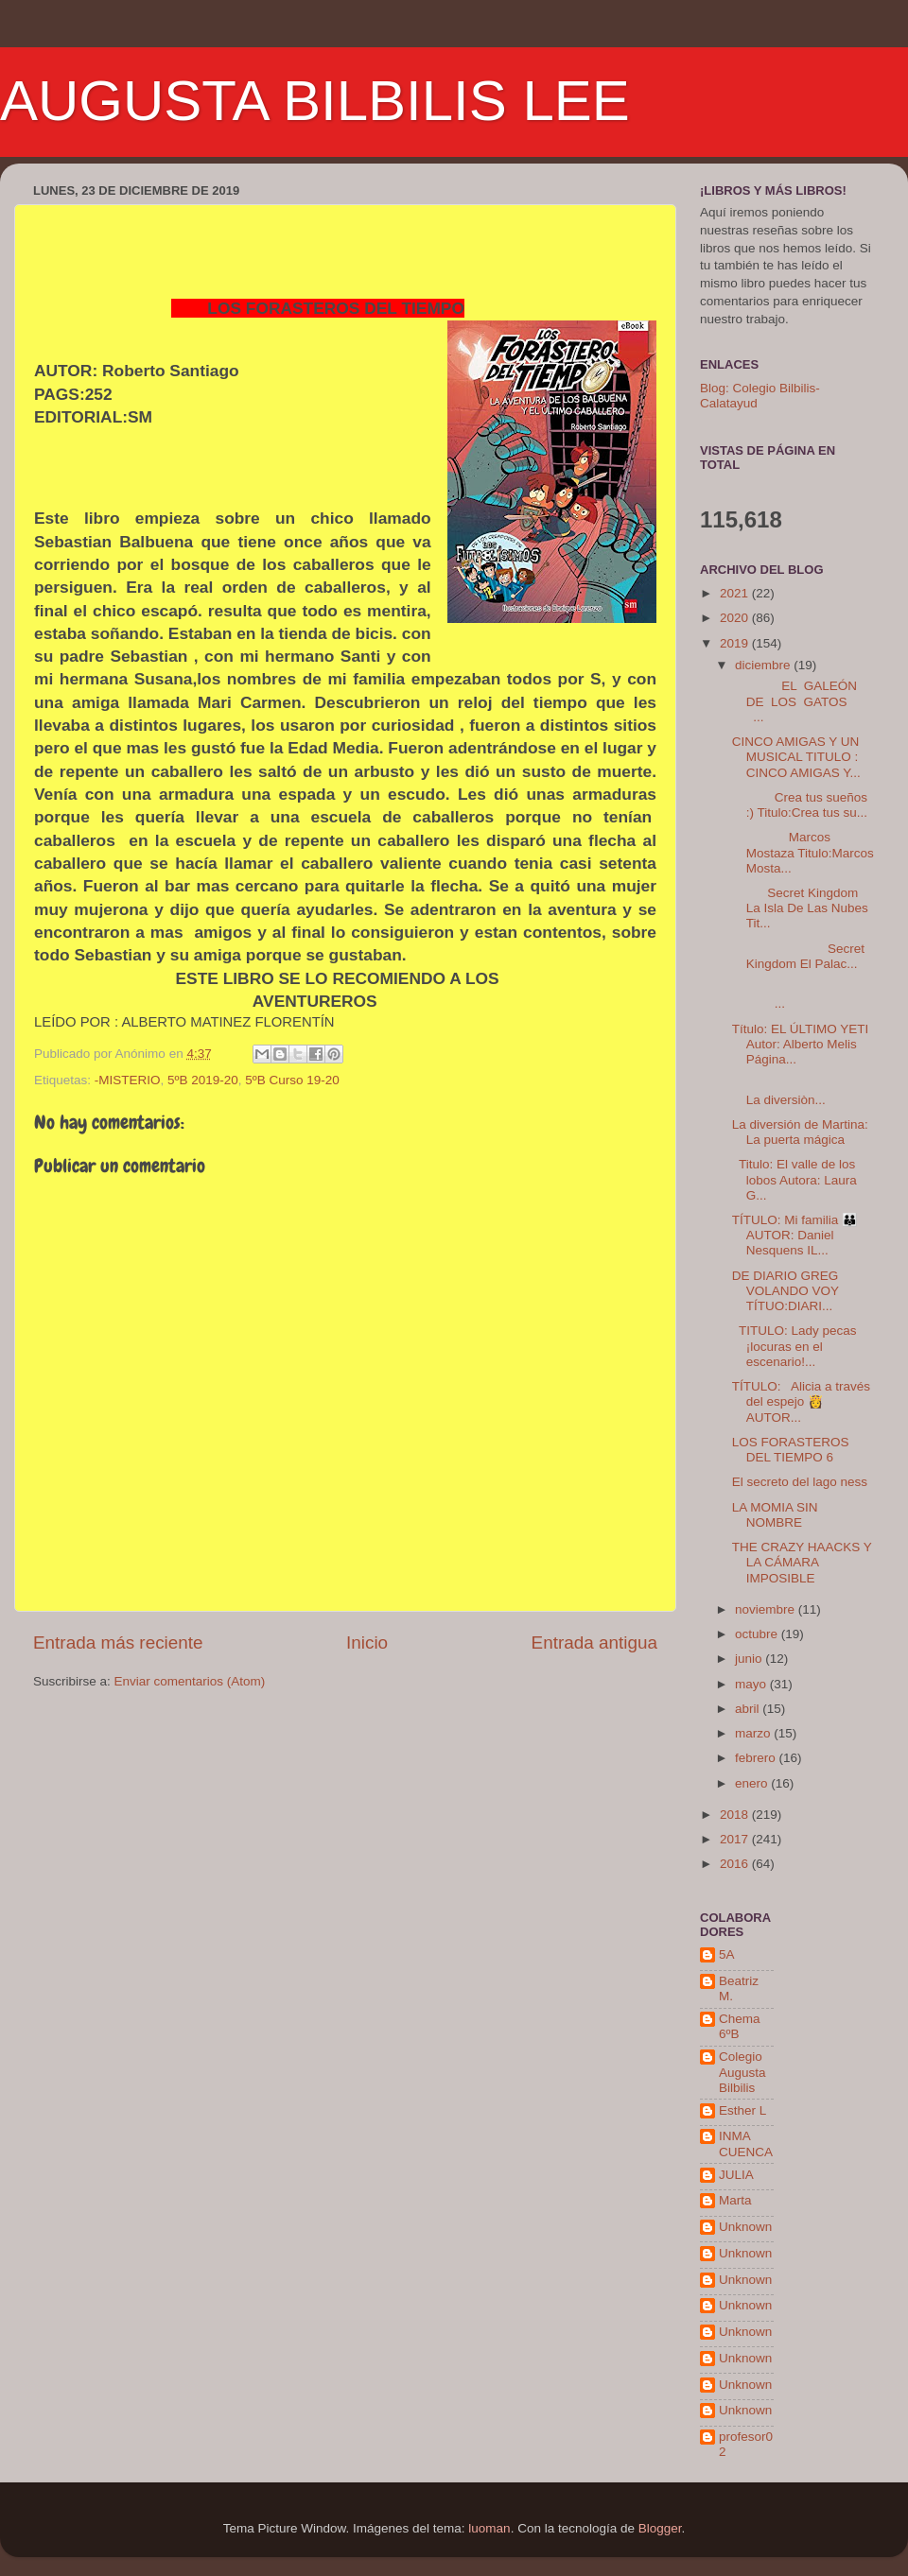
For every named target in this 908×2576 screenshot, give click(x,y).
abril (748, 1709)
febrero (757, 1758)
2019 (736, 643)
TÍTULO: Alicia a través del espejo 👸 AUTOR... (801, 1401)
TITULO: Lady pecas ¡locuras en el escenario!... (794, 1345)
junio (750, 1658)
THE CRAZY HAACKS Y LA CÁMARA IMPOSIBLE (802, 1562)
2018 (736, 1814)
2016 (736, 1864)
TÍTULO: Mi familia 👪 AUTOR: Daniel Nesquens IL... (795, 1235)
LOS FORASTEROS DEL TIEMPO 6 (790, 1449)
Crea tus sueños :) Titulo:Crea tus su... (799, 805)
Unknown (745, 2227)
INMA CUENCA (746, 2143)
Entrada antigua (594, 1642)
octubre (758, 1634)
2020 (736, 618)
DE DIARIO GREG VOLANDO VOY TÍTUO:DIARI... (785, 1291)
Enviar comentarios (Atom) (190, 1681)
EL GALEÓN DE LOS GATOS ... (802, 701)
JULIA (736, 2175)
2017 (736, 1839)
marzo (754, 1733)
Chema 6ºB (739, 2026)
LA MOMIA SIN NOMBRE (775, 1515)
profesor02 (746, 2444)
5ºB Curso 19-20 (292, 1080)
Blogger (660, 2528)
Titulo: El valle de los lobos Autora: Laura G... (794, 1179)
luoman (489, 2528)
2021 (736, 593)
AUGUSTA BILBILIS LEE (315, 100)
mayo (752, 1684)
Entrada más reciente (118, 1642)
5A (727, 1954)
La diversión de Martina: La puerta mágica (800, 1132)
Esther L (742, 2110)
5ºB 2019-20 (202, 1080)
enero (753, 1783)
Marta (735, 2200)
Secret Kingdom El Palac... (798, 956)
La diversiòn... (798, 1091)
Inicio (367, 1642)
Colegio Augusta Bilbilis (742, 2071)
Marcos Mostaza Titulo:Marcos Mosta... (803, 852)
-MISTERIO (128, 1080)
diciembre (764, 665)
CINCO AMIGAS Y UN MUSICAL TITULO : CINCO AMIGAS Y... (796, 757)
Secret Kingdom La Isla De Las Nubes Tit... (800, 908)
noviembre (766, 1609)
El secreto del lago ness (799, 1482)
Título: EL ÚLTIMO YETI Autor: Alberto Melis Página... (800, 1044)
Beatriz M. (739, 1988)
